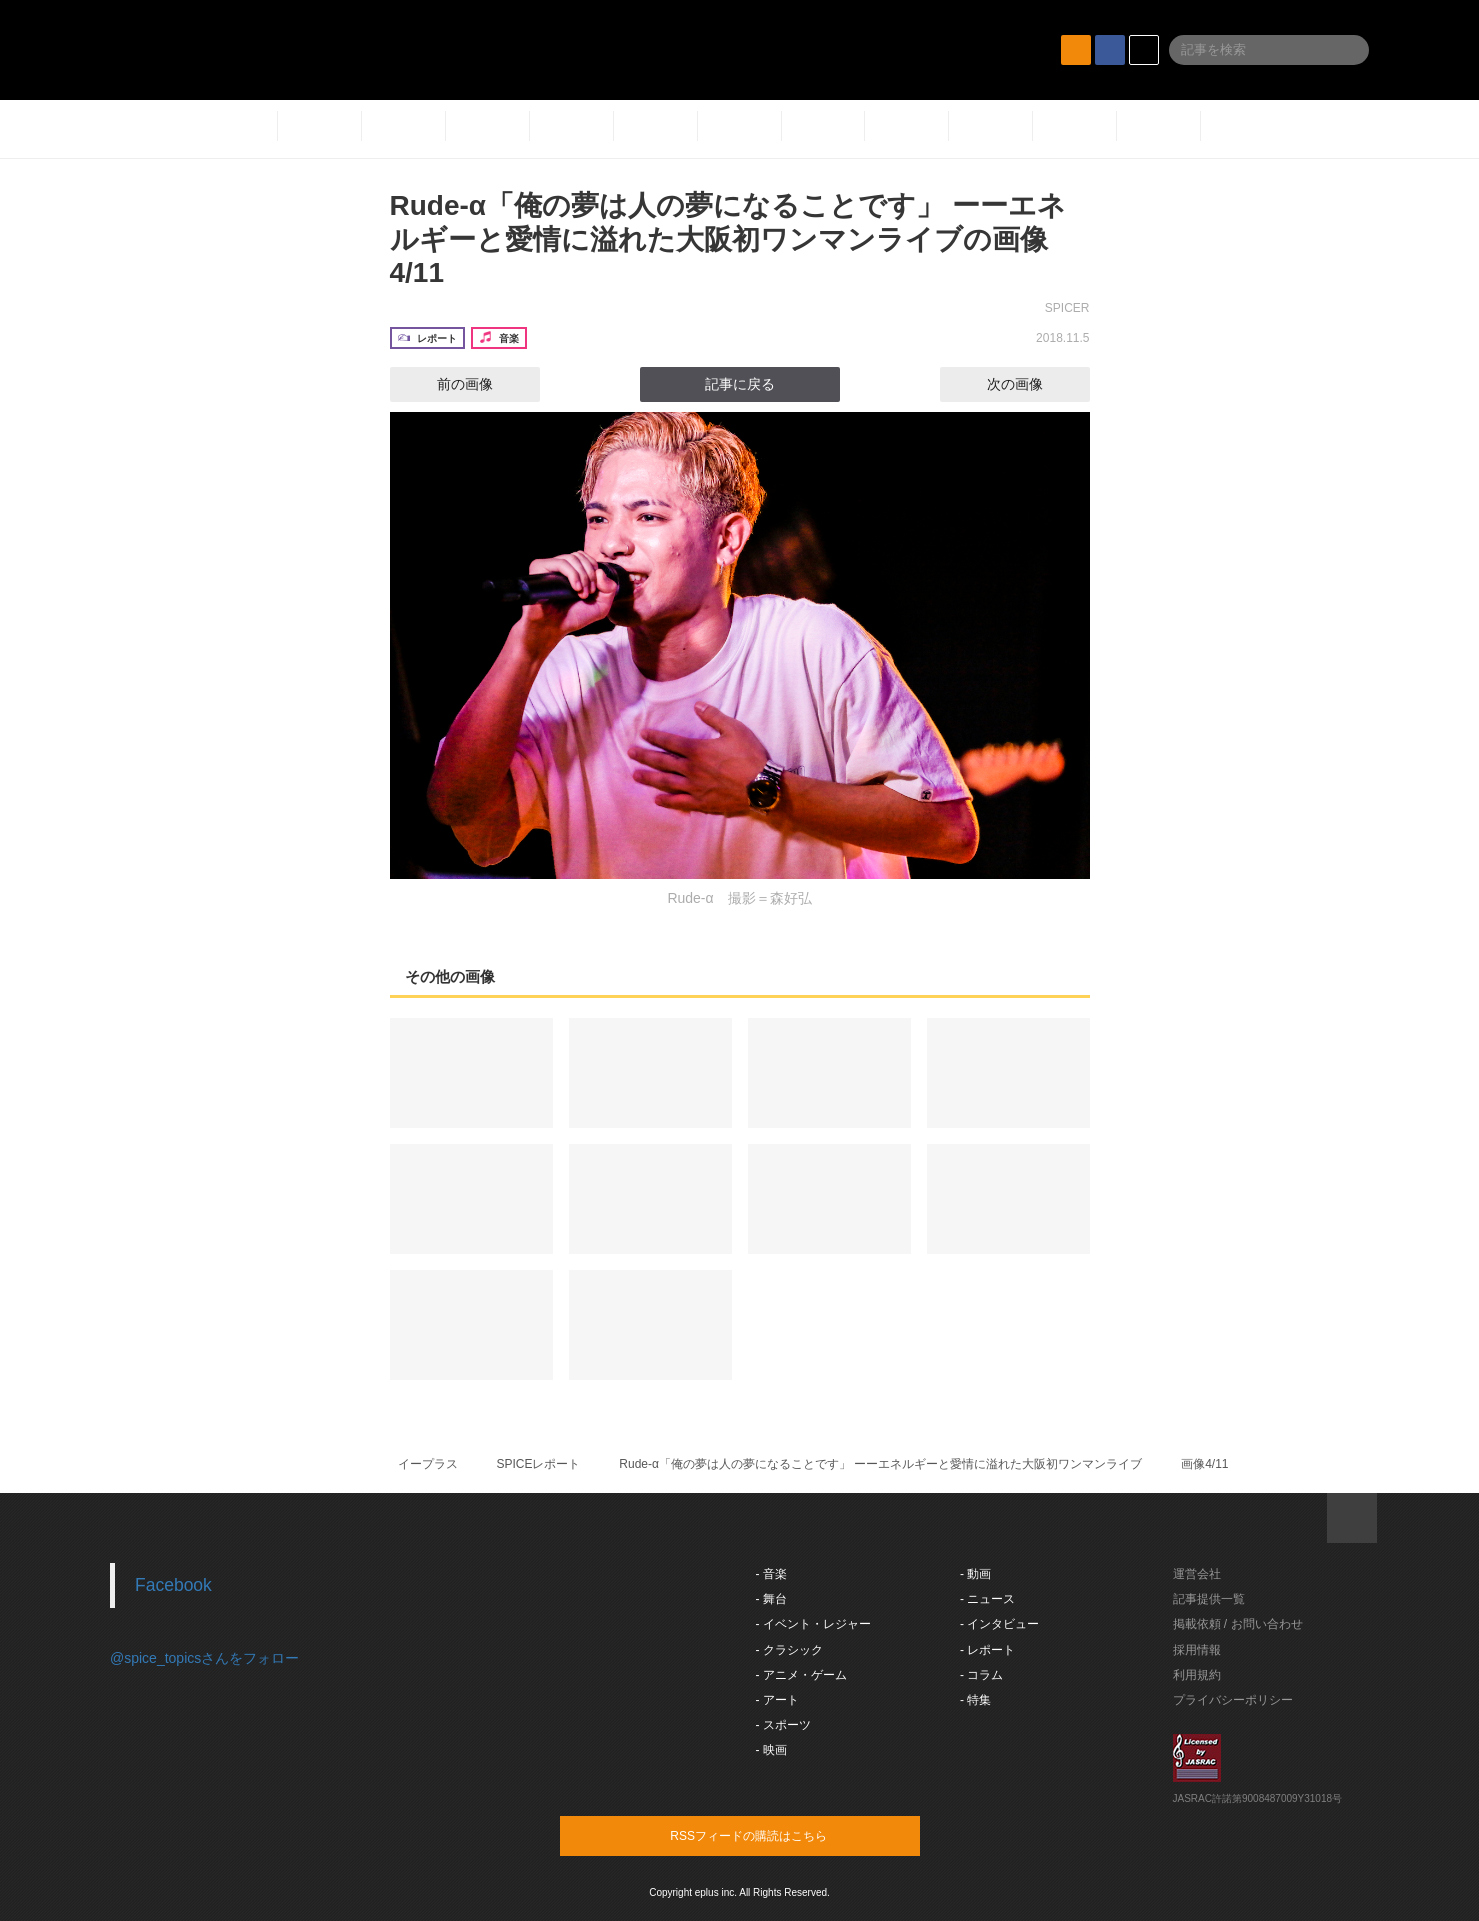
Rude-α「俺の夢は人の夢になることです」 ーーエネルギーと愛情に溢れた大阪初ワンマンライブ (880, 1464)
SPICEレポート (538, 1464)
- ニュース (987, 1599)
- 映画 (771, 1750)
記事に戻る (740, 384)
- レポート (987, 1650)
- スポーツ (783, 1725)
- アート (777, 1700)
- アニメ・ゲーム (801, 1675)
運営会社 (1197, 1574)
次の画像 (1033, 384)
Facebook (173, 1585)
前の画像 (447, 384)
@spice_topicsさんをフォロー (204, 1658)
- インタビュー (999, 1624)
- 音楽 (771, 1574)
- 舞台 (771, 1599)
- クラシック (789, 1650)
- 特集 (975, 1700)
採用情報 (1197, 1650)
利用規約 (1197, 1675)
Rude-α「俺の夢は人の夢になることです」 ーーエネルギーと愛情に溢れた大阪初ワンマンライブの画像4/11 (728, 239)
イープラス (428, 1464)
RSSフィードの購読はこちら (778, 1835)
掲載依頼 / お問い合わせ (1238, 1624)
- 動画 (975, 1574)
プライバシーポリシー (1233, 1700)
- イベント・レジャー (813, 1624)
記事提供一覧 (1209, 1599)
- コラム (981, 1675)
